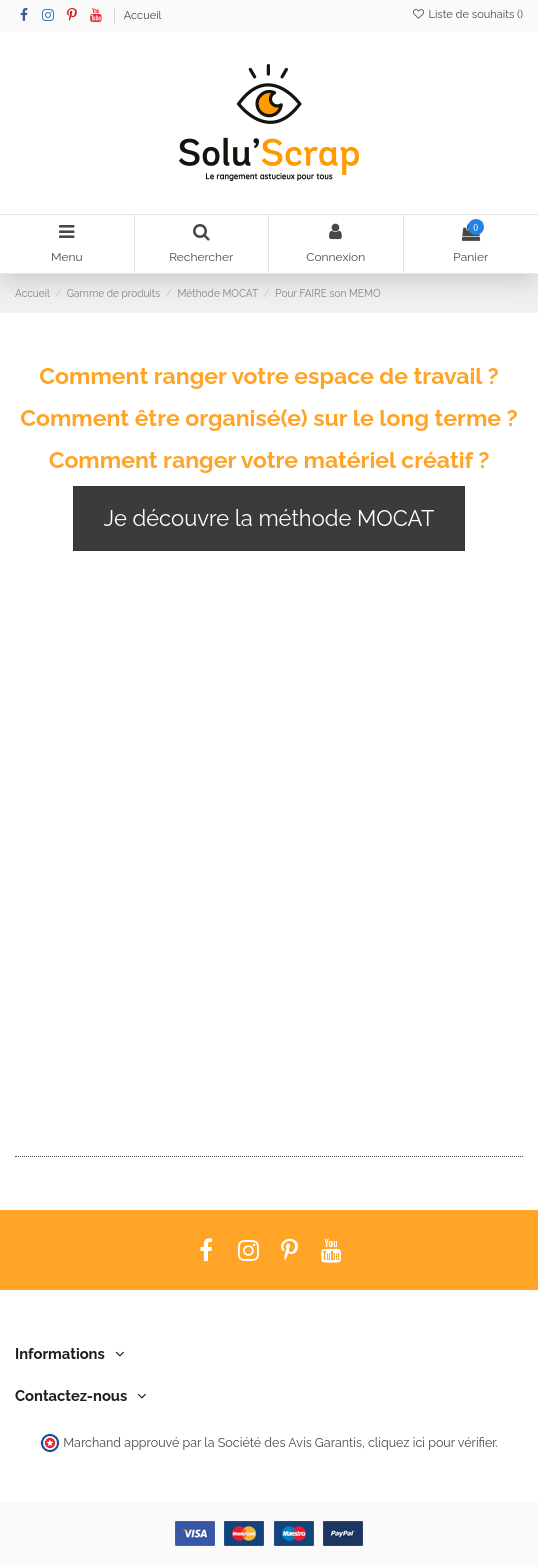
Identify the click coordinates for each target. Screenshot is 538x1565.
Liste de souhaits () (467, 14)
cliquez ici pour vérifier (431, 1442)
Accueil (143, 15)
